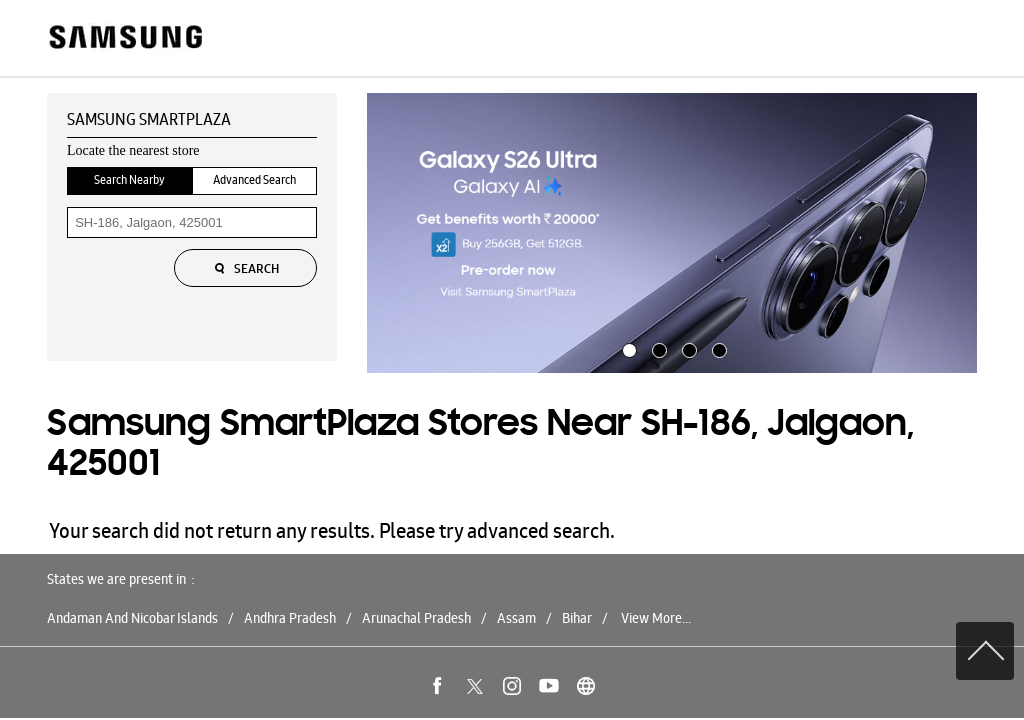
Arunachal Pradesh (416, 618)
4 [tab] (717, 348)
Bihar (577, 618)
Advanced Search (254, 180)
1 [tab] (627, 348)
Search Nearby (129, 180)
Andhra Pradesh (290, 618)
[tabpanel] (672, 233)
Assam (516, 618)
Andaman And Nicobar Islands (132, 618)
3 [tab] (687, 348)
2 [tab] (657, 348)
